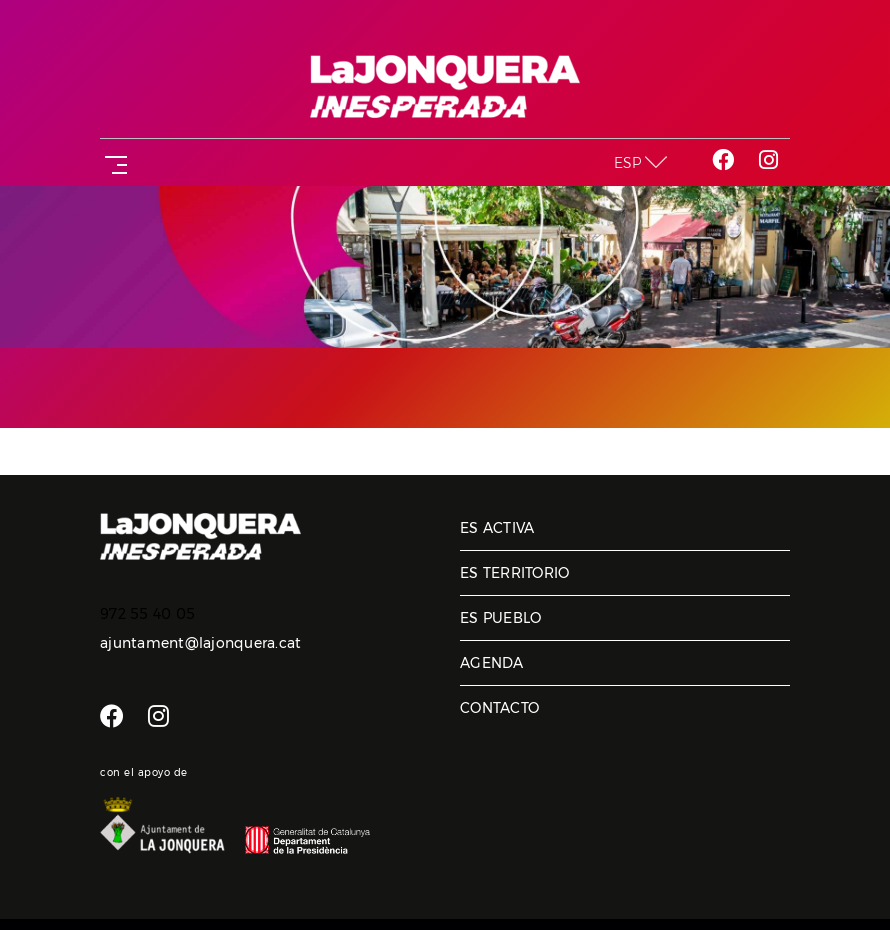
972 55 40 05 (147, 614)
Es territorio (514, 573)
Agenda (492, 663)
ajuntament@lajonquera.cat (200, 643)
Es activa (497, 528)
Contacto (499, 708)
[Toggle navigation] (112, 162)
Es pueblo (500, 618)
